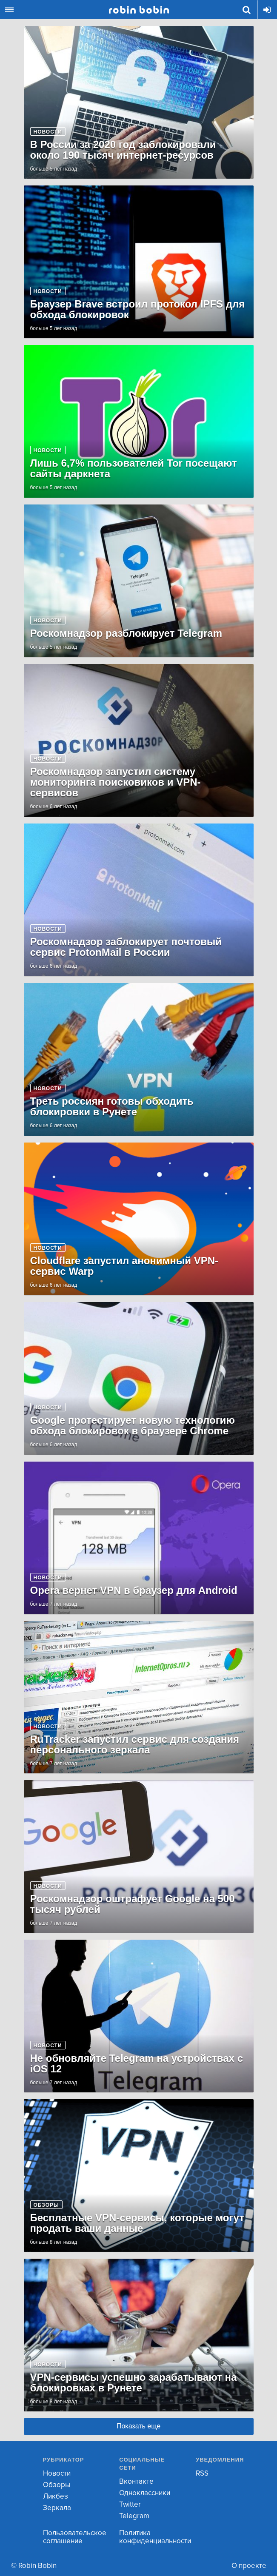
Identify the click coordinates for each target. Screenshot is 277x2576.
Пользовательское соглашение (74, 2536)
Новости (57, 2473)
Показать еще (138, 2426)
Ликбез (55, 2496)
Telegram (134, 2515)
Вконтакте (136, 2481)
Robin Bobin (139, 10)
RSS (202, 2473)
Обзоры (56, 2484)
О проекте (248, 2565)
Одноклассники (144, 2492)
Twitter (130, 2504)
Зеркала (57, 2507)
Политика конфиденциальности (155, 2536)
